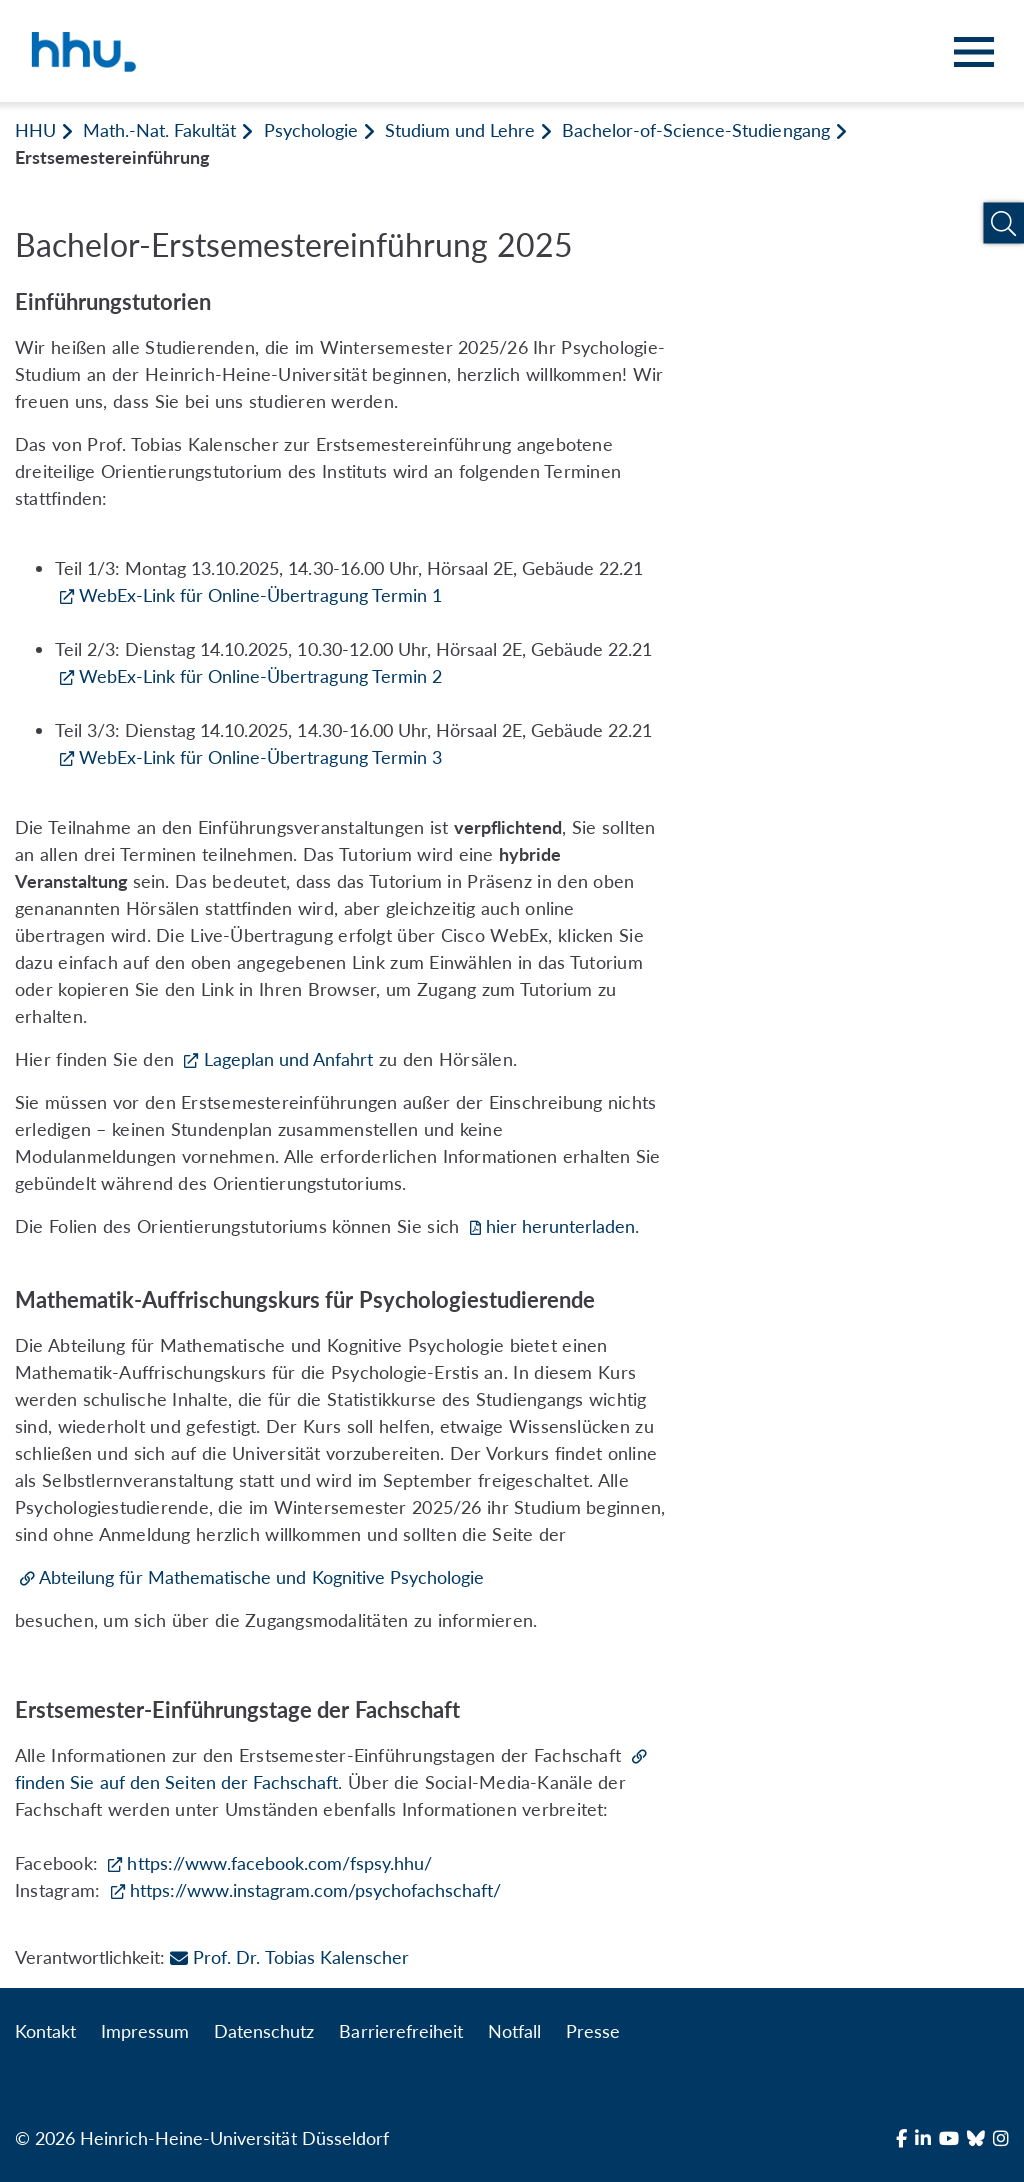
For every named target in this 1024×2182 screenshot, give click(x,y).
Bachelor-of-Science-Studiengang (696, 130)
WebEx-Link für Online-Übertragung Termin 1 (260, 595)
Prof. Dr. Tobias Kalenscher (289, 1957)
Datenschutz (264, 2031)
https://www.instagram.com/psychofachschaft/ (316, 1890)
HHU (35, 130)
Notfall (514, 2031)
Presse (593, 2031)
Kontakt (45, 2031)
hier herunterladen (561, 1226)
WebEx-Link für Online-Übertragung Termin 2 (260, 676)
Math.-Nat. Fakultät (159, 130)
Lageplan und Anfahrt (289, 1059)
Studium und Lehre (460, 130)
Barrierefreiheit (400, 2031)
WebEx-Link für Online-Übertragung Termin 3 (260, 757)
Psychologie (311, 130)
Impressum (145, 2031)
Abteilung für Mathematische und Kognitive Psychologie (261, 1577)
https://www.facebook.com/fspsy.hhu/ (279, 1863)
